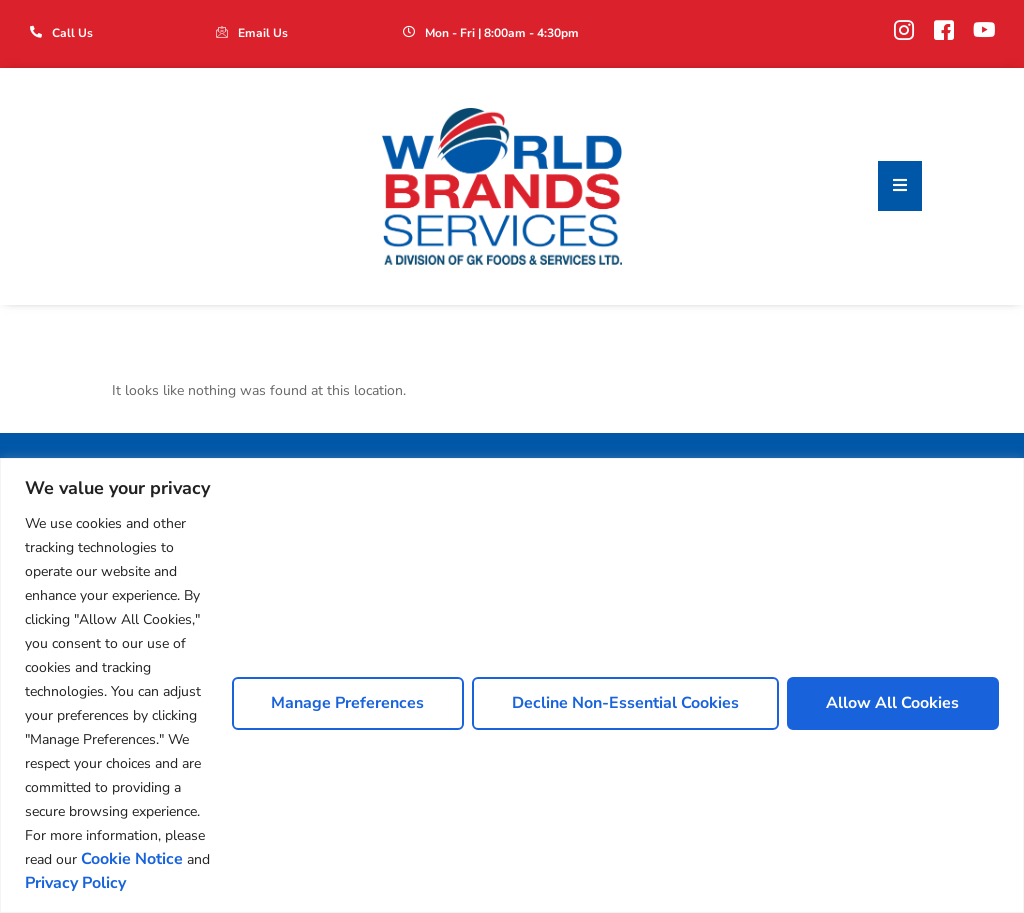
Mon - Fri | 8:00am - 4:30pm (502, 33)
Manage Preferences (346, 703)
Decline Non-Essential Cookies (624, 703)
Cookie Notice (132, 859)
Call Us (72, 33)
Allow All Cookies (892, 703)
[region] (512, 685)
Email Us (263, 33)
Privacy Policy (75, 883)
